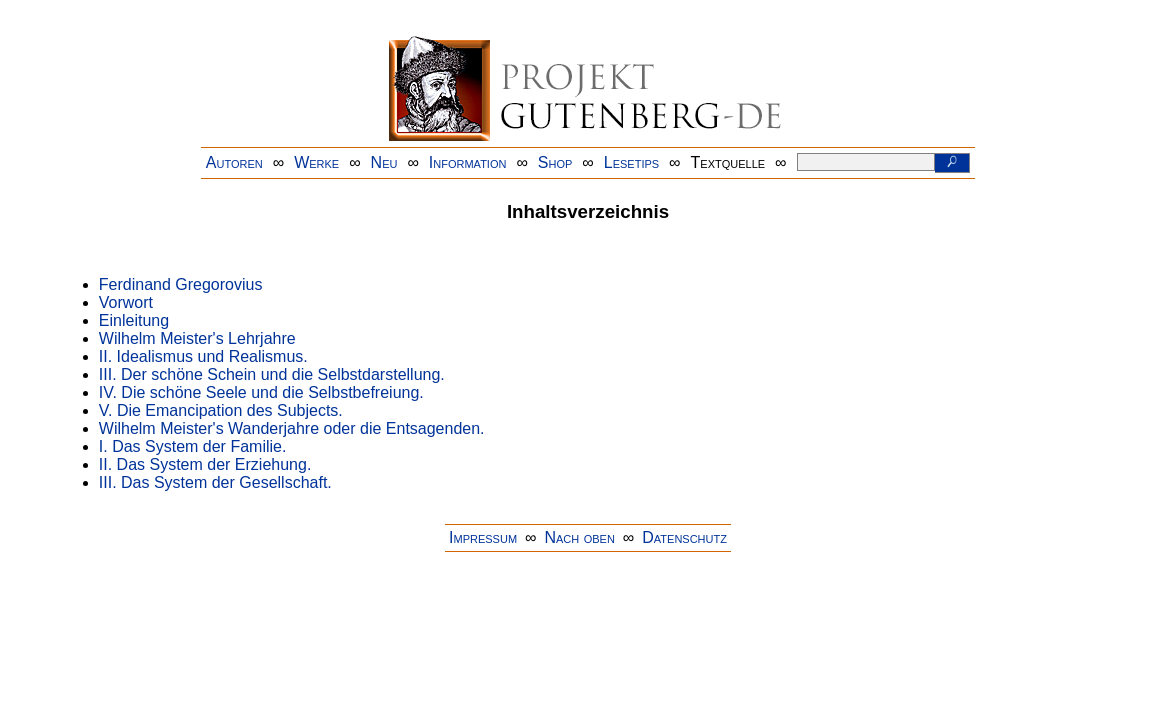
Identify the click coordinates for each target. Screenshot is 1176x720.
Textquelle (728, 162)
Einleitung (134, 320)
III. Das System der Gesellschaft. (215, 482)
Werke (316, 162)
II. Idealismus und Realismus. (203, 356)
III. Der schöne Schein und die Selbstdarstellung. (272, 374)
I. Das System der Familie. (193, 446)
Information (468, 162)
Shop (555, 162)
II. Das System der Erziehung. (205, 464)
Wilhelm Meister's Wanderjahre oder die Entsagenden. (292, 428)
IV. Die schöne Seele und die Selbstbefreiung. (261, 392)
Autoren (234, 162)
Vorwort (126, 302)
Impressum (483, 537)
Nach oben (579, 537)
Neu (384, 162)
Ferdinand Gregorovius (181, 284)
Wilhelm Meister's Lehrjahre (197, 338)
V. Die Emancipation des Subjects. (221, 410)
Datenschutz (684, 537)
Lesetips (631, 162)
